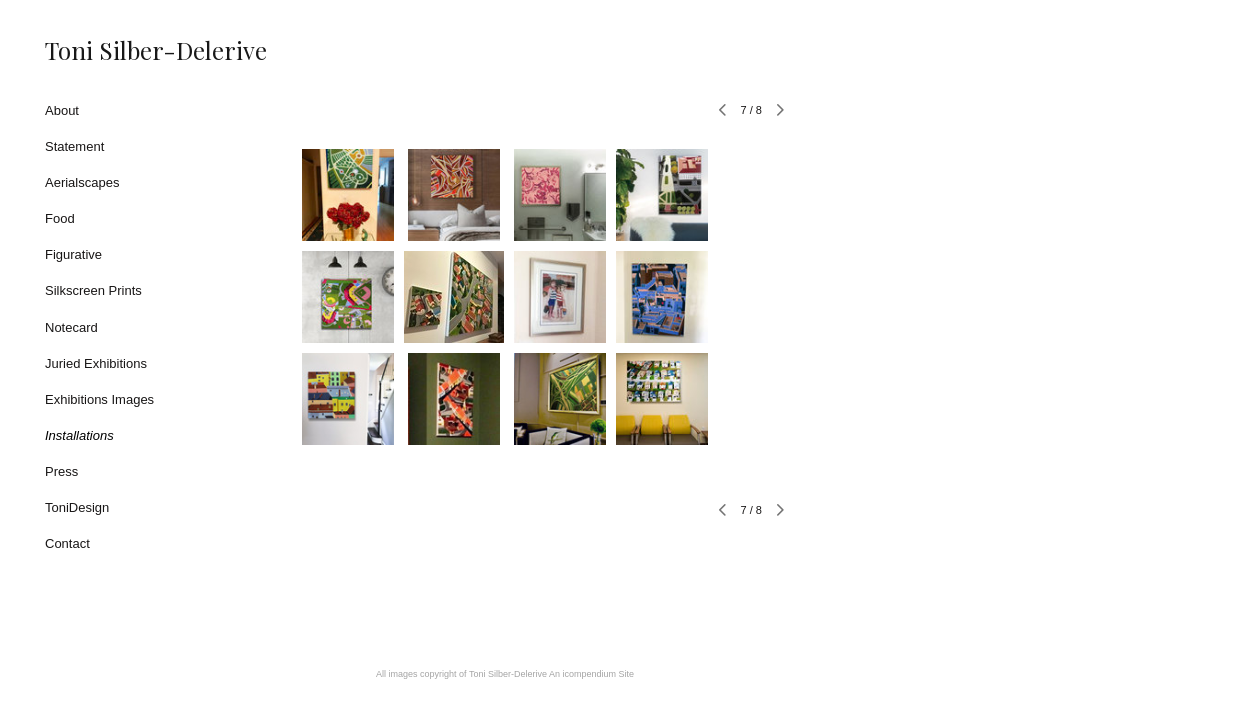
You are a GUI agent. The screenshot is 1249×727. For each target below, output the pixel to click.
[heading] (95, 50)
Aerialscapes (82, 182)
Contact (67, 543)
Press (61, 471)
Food (60, 218)
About (62, 110)
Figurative (73, 254)
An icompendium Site (591, 674)
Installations (79, 435)
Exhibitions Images (99, 399)
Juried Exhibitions (96, 363)
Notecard (71, 327)
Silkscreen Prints (93, 290)
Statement (74, 146)
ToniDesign (77, 507)
